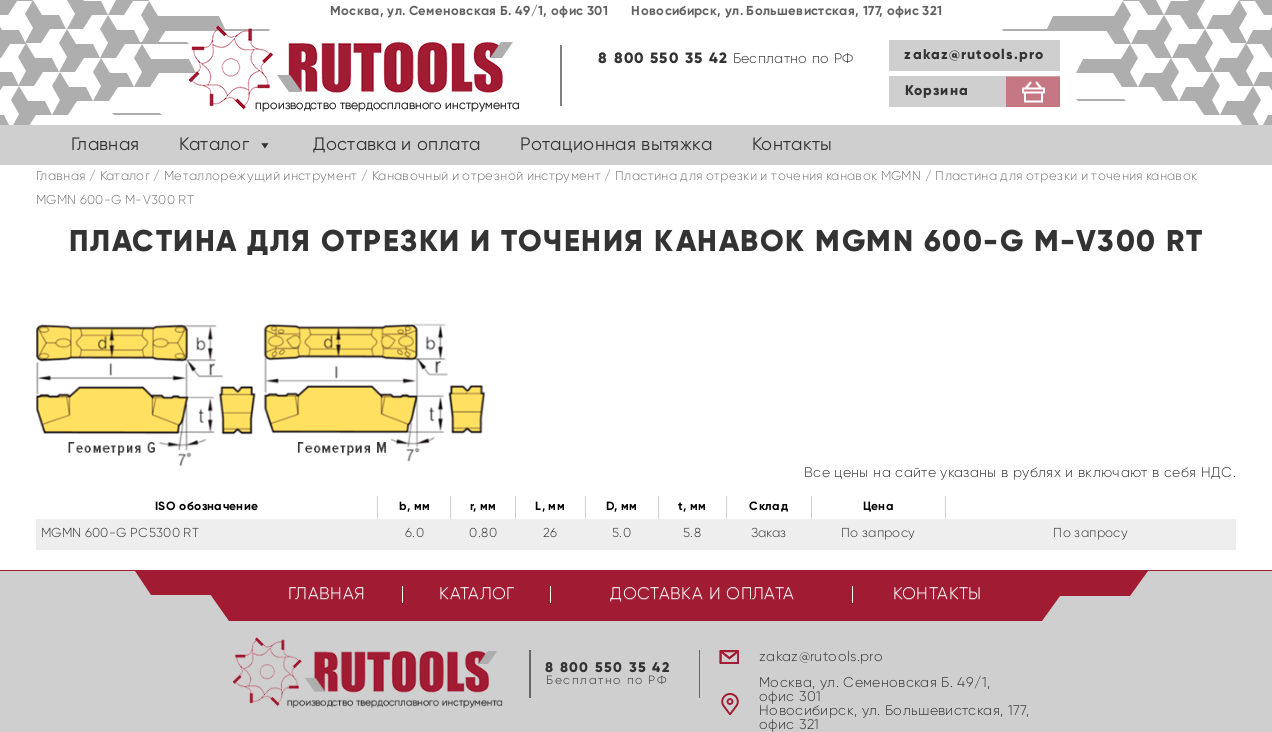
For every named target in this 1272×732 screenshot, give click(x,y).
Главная (105, 145)
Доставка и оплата (396, 145)
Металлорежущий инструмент (261, 176)
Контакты (792, 145)
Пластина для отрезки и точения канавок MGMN (768, 176)
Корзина (937, 91)
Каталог (213, 145)
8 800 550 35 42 (663, 58)
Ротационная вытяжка (616, 145)
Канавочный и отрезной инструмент (486, 176)
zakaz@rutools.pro (974, 55)
